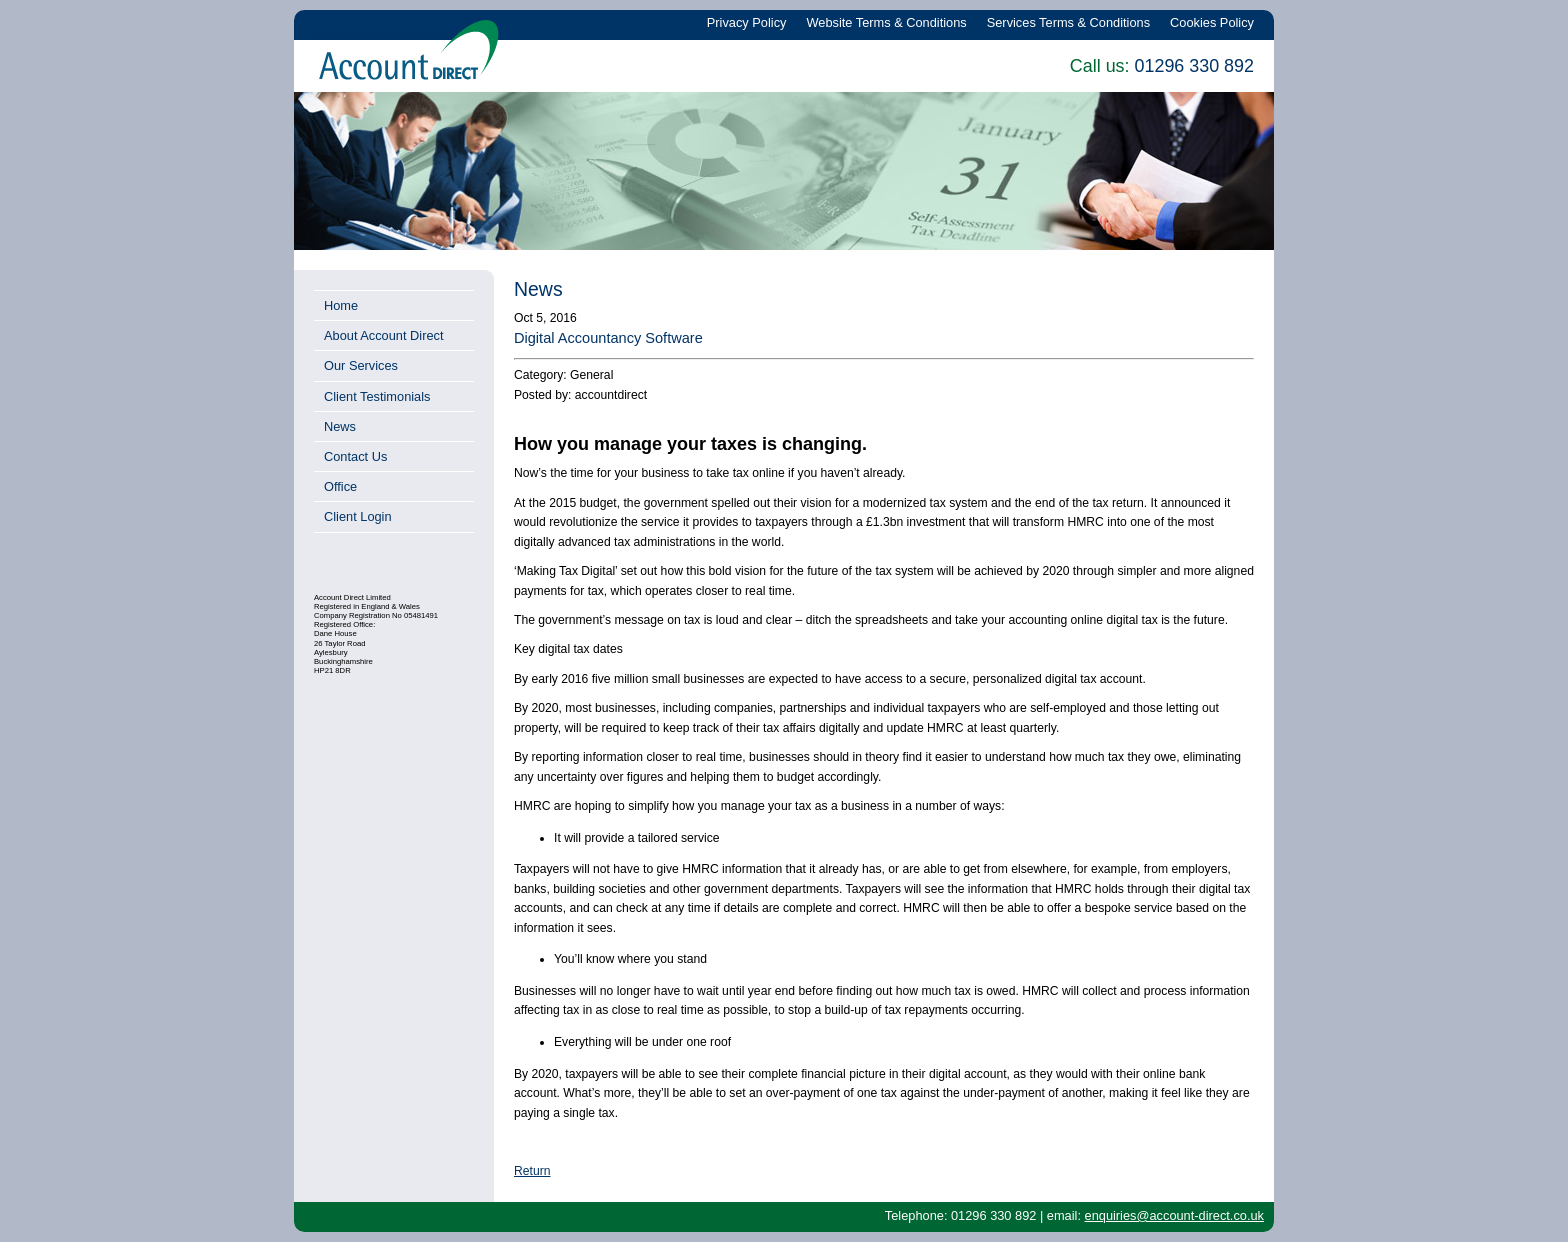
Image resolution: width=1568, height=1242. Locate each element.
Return (532, 1171)
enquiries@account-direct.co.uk (1174, 1215)
